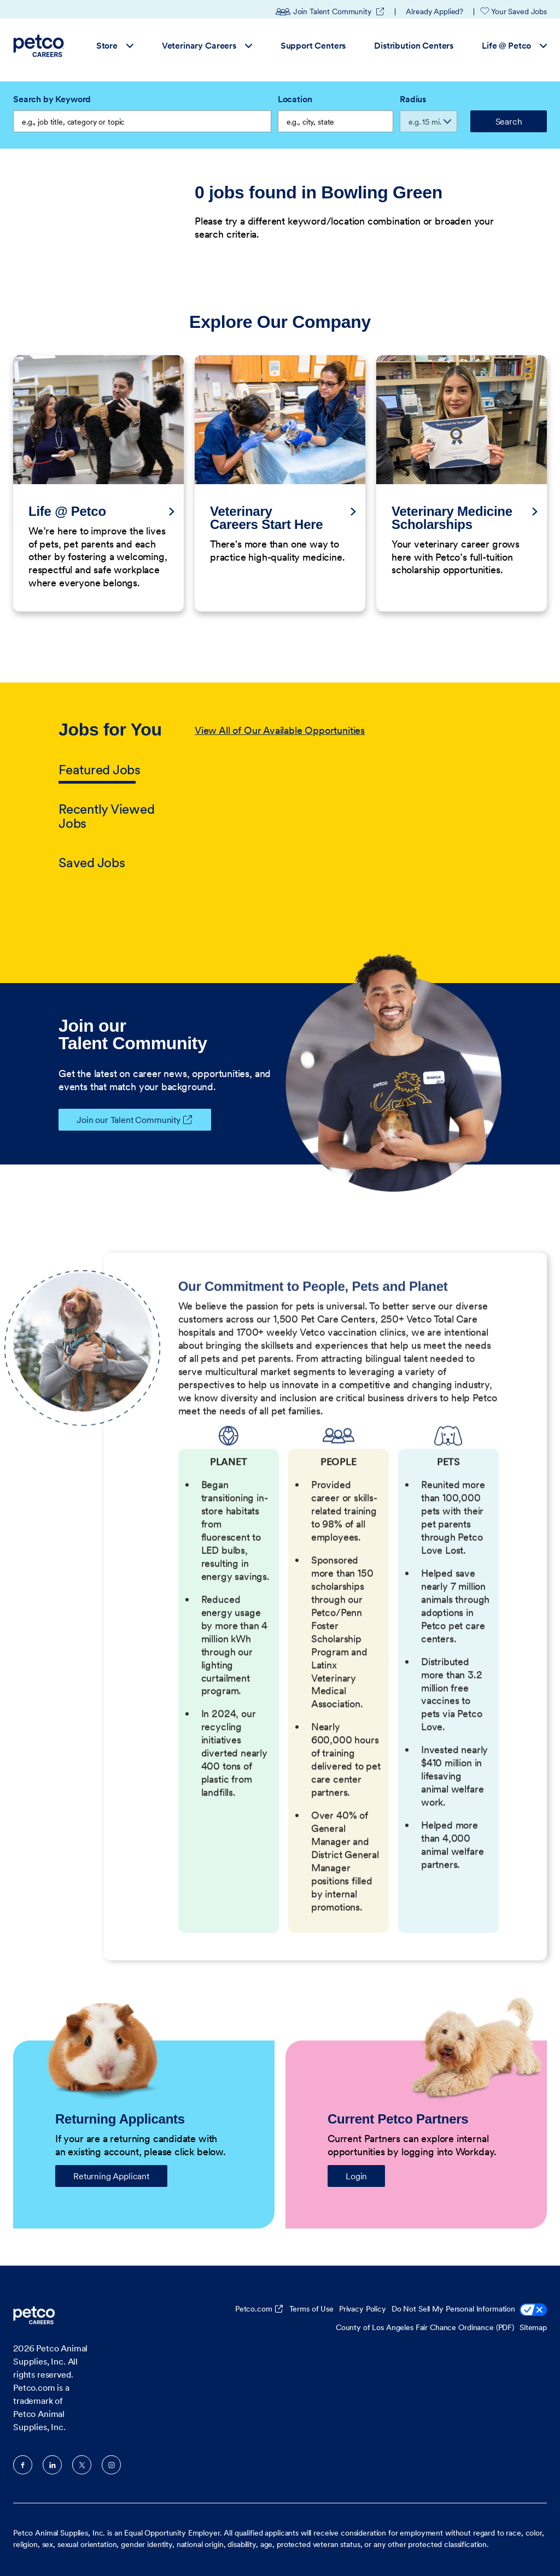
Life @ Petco (514, 45)
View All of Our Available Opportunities (280, 730)
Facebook (22, 2464)
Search (508, 121)
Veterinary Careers (207, 45)
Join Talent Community (330, 11)
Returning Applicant (111, 2176)
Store (114, 45)
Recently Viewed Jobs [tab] (106, 816)
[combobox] (335, 121)
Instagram (111, 2464)
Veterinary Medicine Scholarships (452, 518)
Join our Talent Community (119, 1119)
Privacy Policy (362, 2309)
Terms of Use (311, 2309)
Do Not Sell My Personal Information (469, 2310)
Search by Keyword (52, 98)
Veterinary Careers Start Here (266, 518)
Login (356, 2176)
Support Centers (313, 45)
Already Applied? (434, 11)
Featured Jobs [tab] (100, 769)
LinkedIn (52, 2464)
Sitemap (533, 2327)
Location (295, 98)
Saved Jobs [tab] (92, 862)
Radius (413, 98)
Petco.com (253, 2309)
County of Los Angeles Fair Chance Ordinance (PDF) (425, 2327)
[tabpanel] (348, 797)
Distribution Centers (413, 45)
